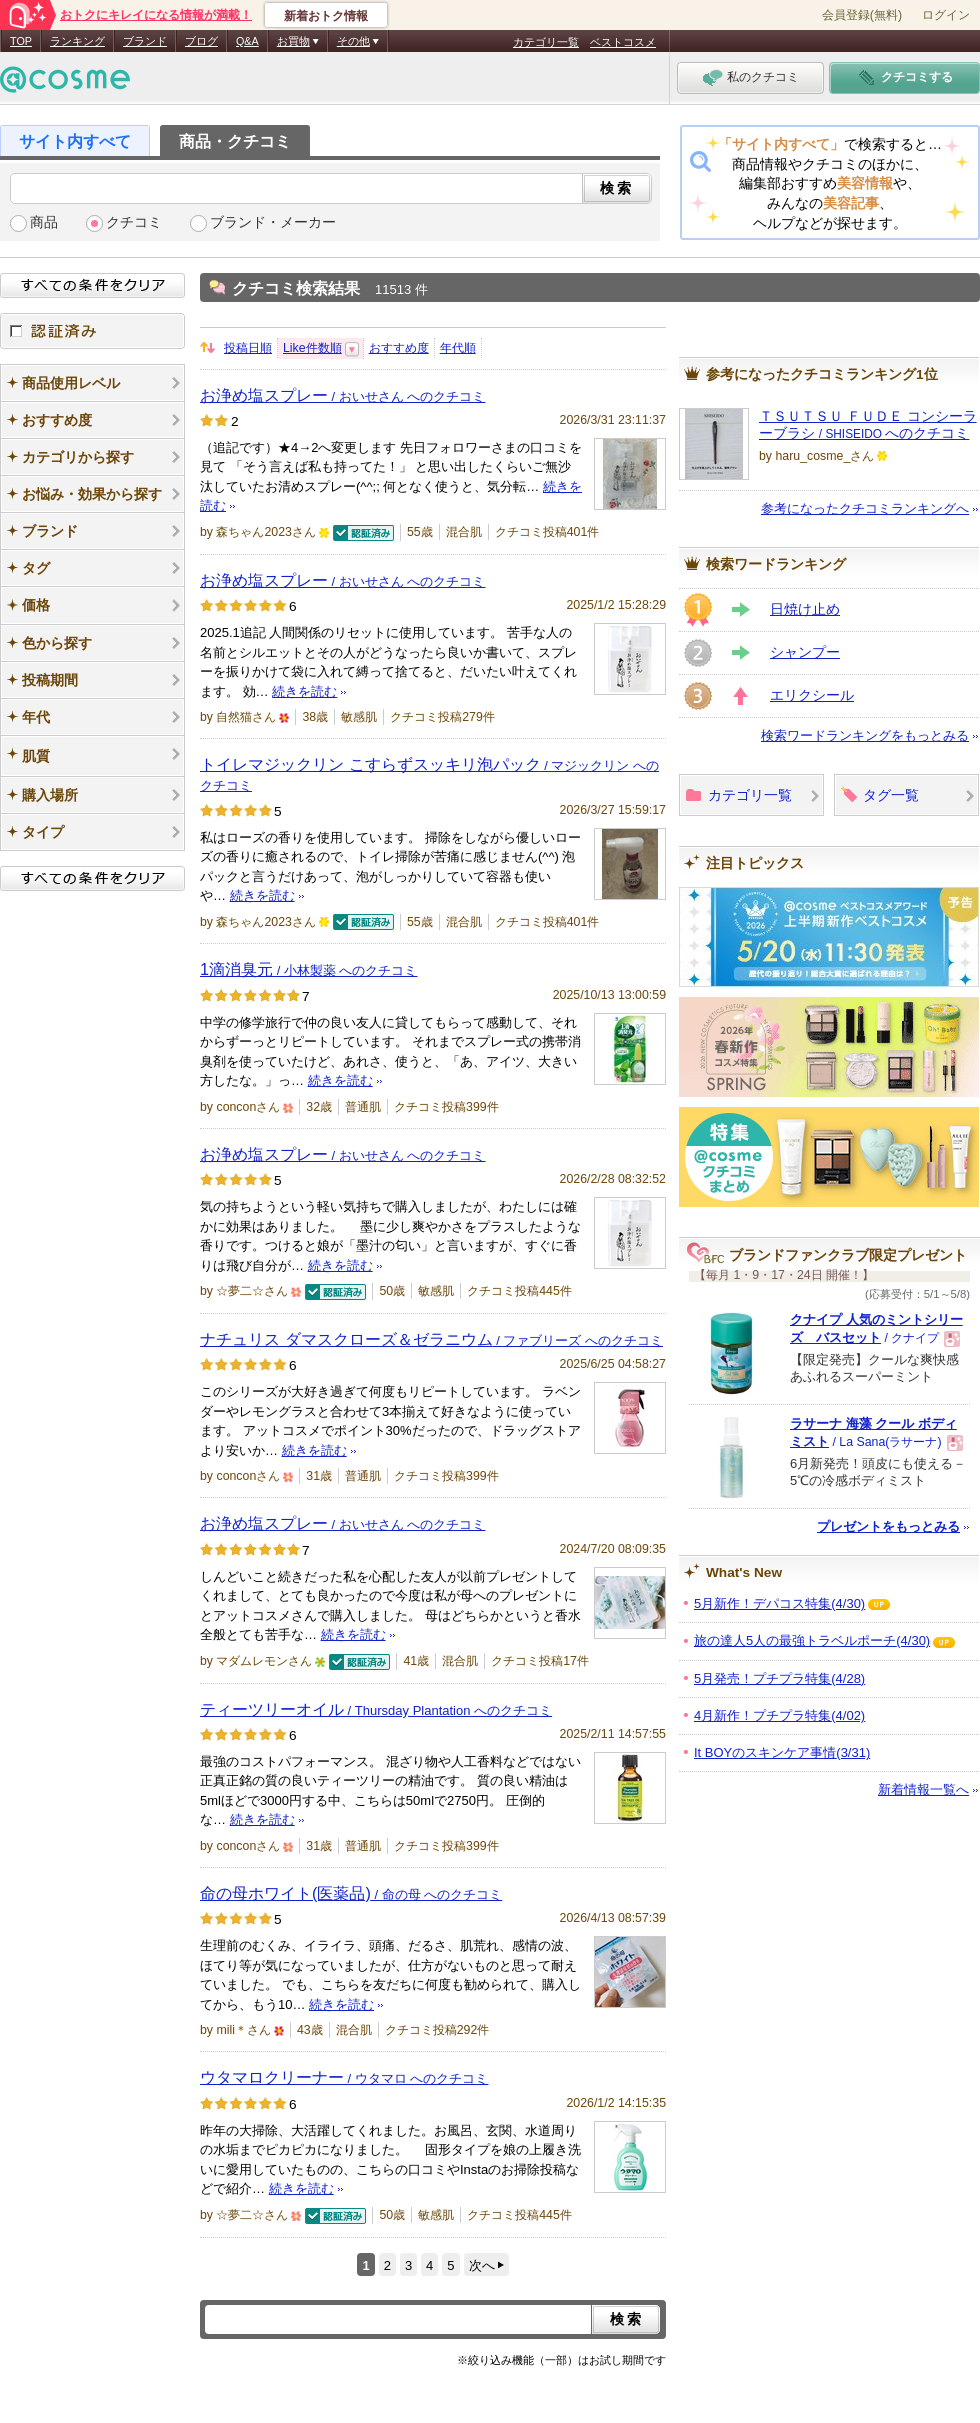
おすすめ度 (399, 348)
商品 (44, 222)
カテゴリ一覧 (546, 42)
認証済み (92, 331)
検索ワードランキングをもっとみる (865, 735)
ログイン (946, 15)
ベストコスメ (623, 42)
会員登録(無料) (862, 15)
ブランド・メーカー (273, 222)
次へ (482, 2265)
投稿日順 (248, 348)
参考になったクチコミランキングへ (865, 508)
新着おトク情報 (326, 16)
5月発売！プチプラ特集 (779, 1678)
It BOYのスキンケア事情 (782, 1752)
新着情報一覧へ (923, 1789)
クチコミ (134, 222)
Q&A (247, 41)
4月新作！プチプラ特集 (779, 1715)
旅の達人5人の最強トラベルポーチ (812, 1640)
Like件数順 (312, 348)
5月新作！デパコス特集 (779, 1603)
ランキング (77, 41)
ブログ (201, 41)
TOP (21, 41)
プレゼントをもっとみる (888, 1526)
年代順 (458, 348)
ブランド (145, 41)
